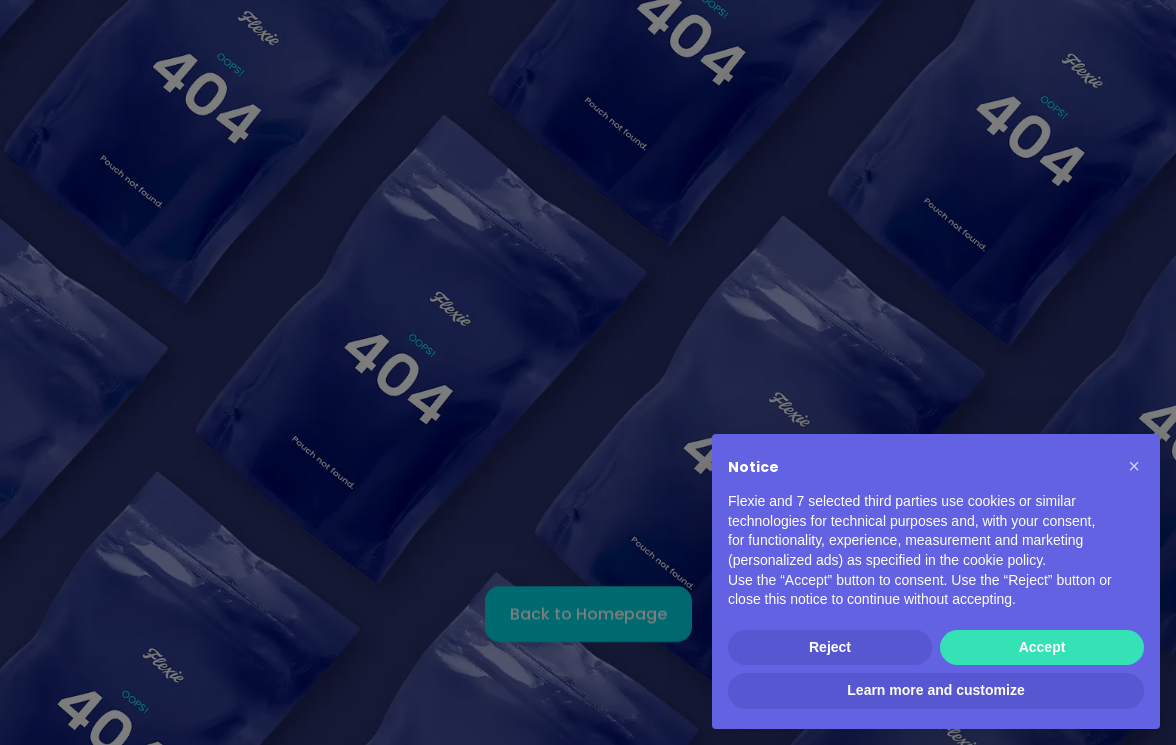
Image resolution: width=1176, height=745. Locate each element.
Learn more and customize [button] (935, 690)
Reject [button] (830, 647)
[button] (1134, 466)
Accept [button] (1042, 647)
